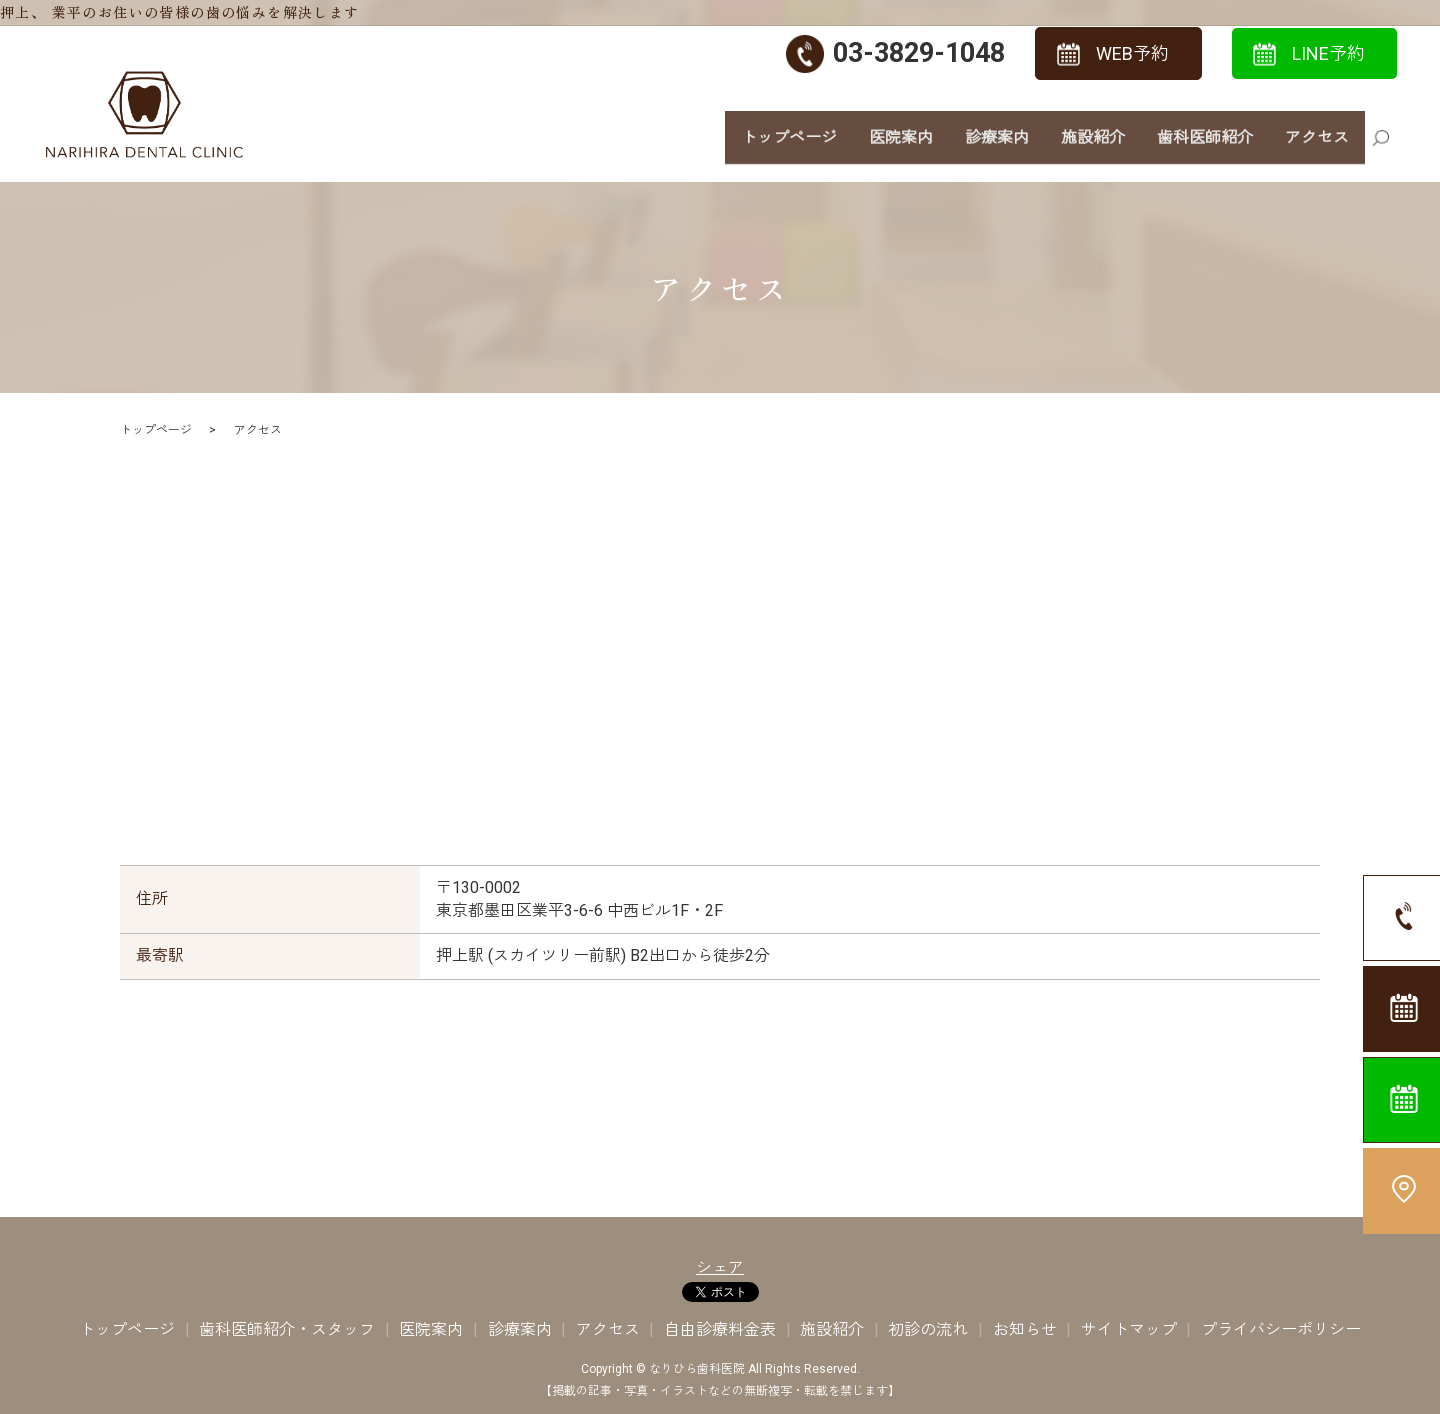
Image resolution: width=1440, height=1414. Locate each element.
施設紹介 (1093, 147)
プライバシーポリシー (1281, 1329)
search (1381, 150)
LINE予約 (1328, 53)
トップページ (789, 147)
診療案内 (997, 147)
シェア (720, 1267)
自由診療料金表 (720, 1329)
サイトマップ (1129, 1329)
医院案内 (901, 147)
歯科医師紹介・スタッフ (287, 1329)
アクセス (1317, 147)
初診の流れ (928, 1329)
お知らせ (1025, 1329)
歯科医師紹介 (1205, 147)
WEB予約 (1132, 53)
